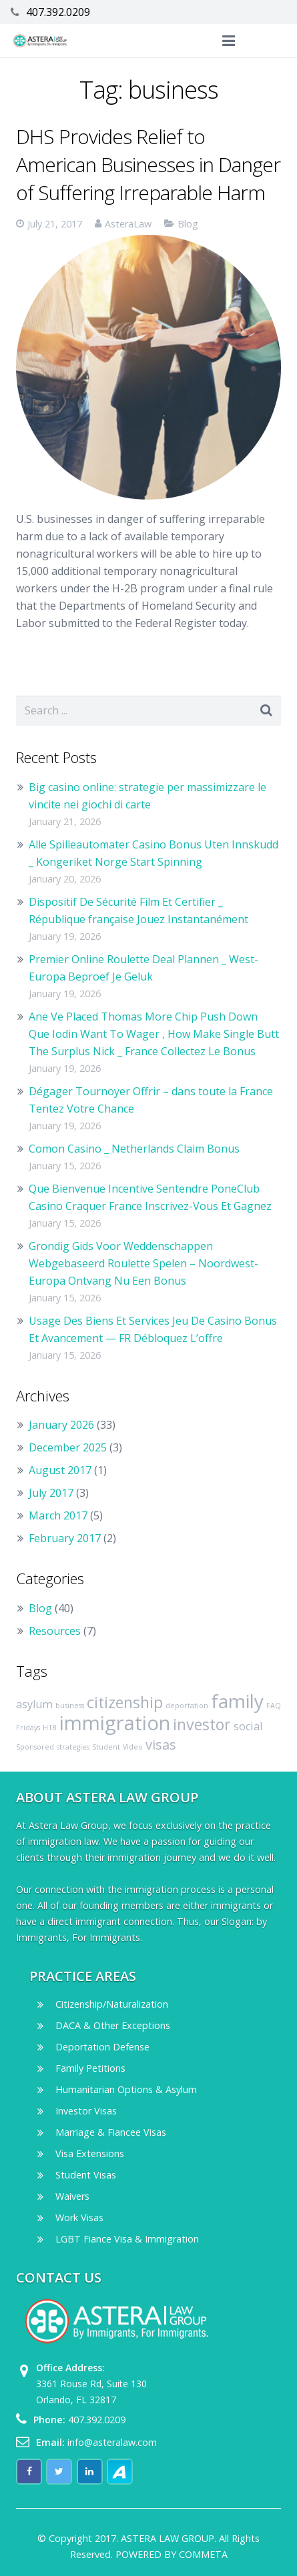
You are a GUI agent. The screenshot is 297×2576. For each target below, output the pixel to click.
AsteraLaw (128, 223)
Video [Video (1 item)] (133, 1747)
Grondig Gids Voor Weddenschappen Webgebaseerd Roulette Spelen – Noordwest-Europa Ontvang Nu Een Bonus (143, 1263)
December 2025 (68, 1447)
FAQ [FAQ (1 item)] (273, 1705)
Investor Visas (86, 2110)
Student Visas (85, 2174)
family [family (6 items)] (237, 1701)
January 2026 (61, 1424)
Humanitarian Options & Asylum (126, 2089)
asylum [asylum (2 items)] (34, 1704)
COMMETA (203, 2554)
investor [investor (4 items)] (202, 1724)
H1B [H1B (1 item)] (50, 1727)
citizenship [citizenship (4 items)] (125, 1702)
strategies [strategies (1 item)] (73, 1747)
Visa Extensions (89, 2153)
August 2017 (60, 1470)
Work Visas (79, 2217)
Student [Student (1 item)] (106, 1747)
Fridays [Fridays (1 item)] (28, 1727)
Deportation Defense (102, 2046)
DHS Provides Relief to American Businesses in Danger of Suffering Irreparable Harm (148, 164)
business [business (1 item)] (69, 1705)
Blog (188, 223)
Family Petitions (90, 2068)
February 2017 (65, 1538)
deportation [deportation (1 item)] (187, 1705)
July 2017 (51, 1492)
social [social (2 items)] (248, 1726)
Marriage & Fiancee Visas (110, 2132)
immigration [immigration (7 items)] (114, 1723)
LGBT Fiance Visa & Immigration (127, 2238)
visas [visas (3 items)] (160, 1745)
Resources (55, 1631)
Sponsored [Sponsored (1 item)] (35, 1747)
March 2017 (58, 1515)
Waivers (72, 2196)
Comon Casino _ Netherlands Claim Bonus (134, 1148)
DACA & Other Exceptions (112, 2025)
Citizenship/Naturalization (111, 2004)
